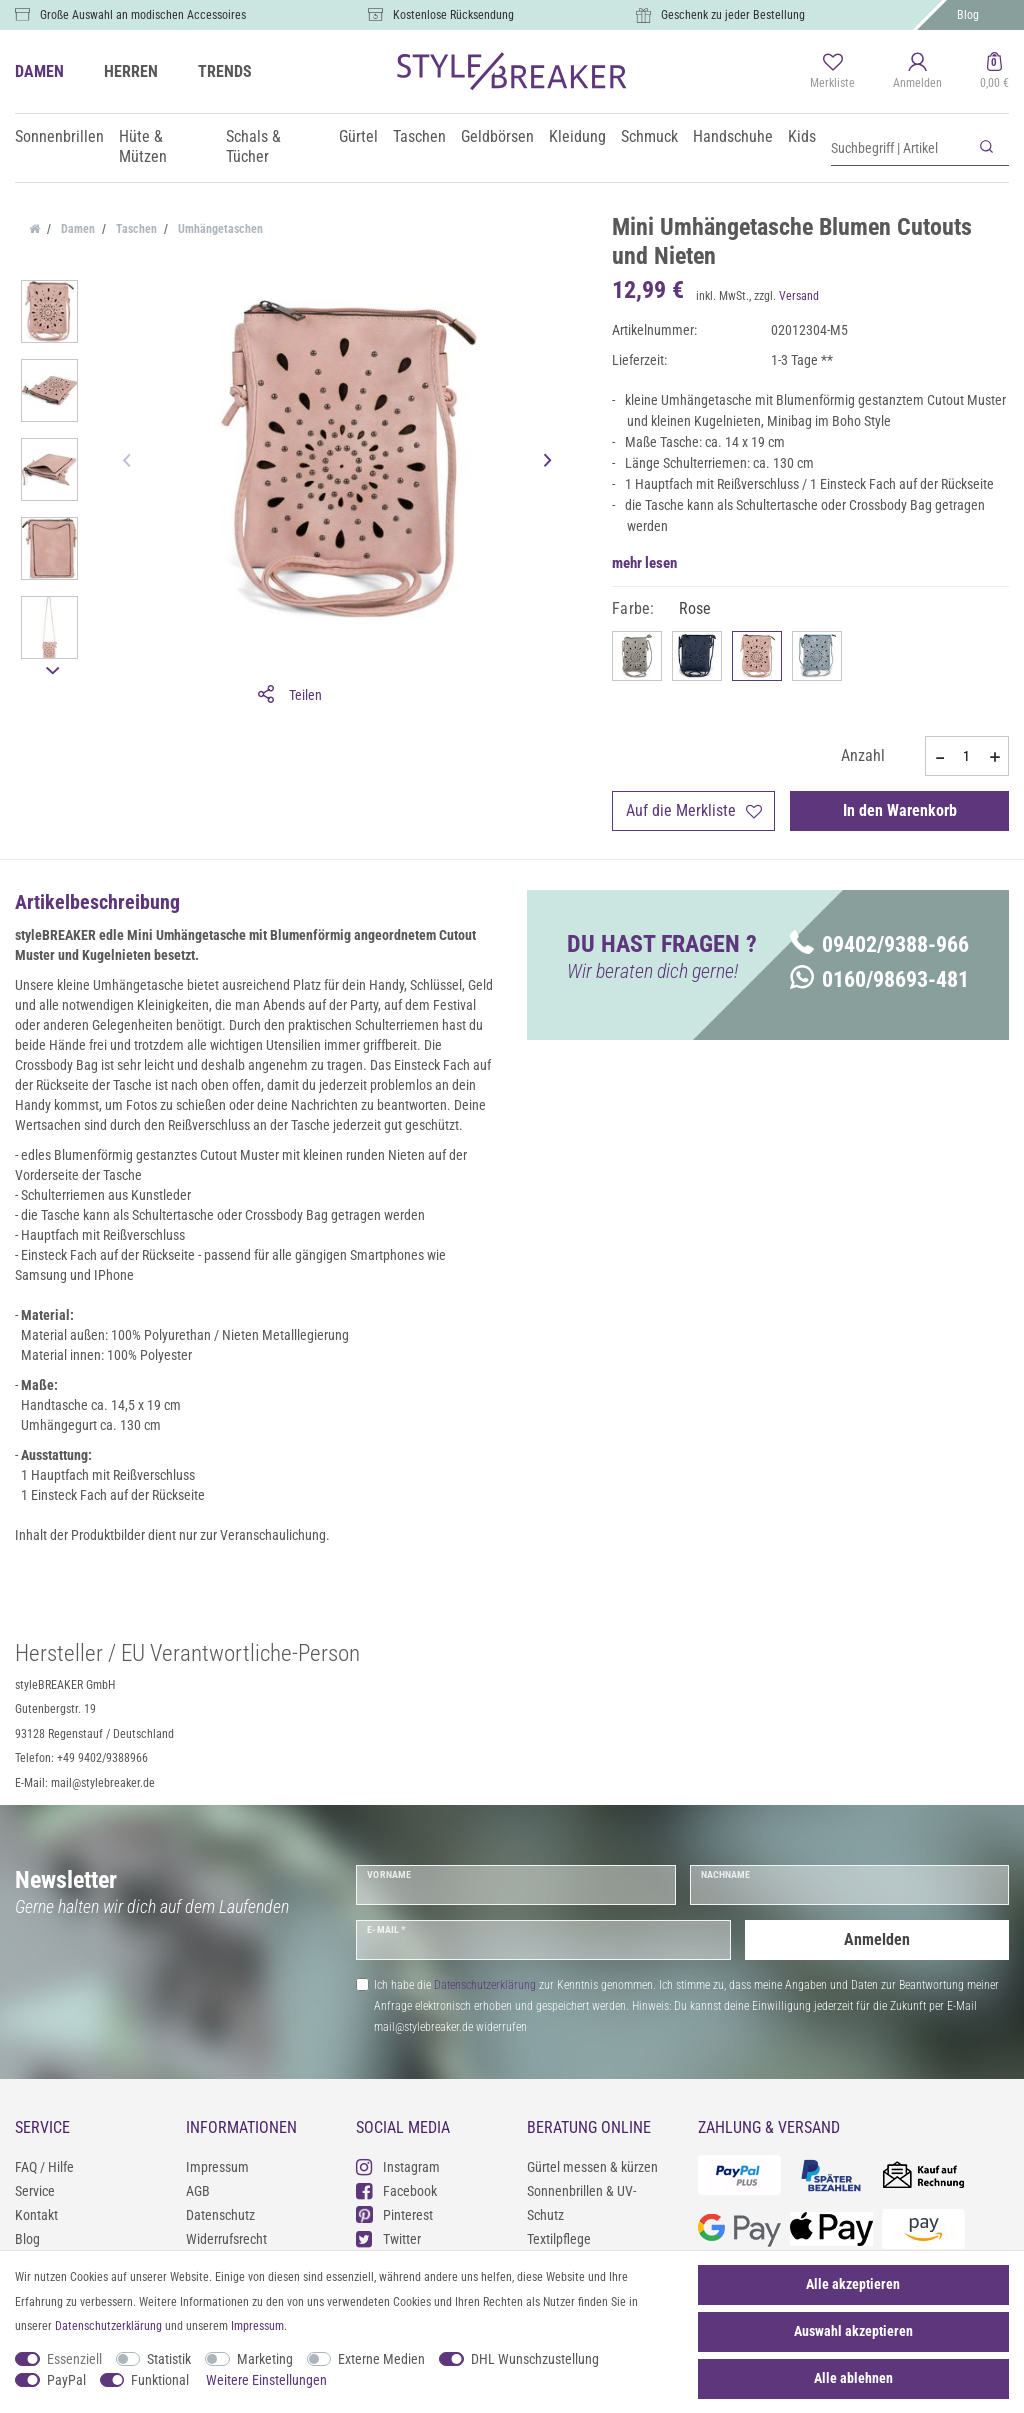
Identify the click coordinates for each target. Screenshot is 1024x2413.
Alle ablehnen (853, 2378)
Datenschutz (220, 2215)
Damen (76, 229)
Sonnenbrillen (59, 136)
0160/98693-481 (879, 979)
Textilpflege (559, 2239)
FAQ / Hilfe (44, 2167)
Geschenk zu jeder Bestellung (733, 15)
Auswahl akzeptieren (853, 2331)
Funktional (160, 2380)
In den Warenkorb (900, 810)
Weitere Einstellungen (266, 2380)
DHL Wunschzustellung (535, 2359)
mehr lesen (644, 563)
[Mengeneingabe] (967, 756)
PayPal (66, 2380)
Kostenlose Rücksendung (453, 15)
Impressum (217, 2167)
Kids (802, 136)
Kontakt (36, 2215)
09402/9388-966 (879, 944)
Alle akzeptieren (853, 2284)
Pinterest (394, 2214)
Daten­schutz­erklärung (108, 2326)
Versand (799, 296)
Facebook (396, 2190)
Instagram (398, 2166)
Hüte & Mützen (143, 146)
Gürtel (358, 136)
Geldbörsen (497, 136)
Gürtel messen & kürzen (592, 2167)
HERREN (131, 71)
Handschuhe (733, 136)
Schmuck (649, 136)
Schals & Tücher (253, 146)
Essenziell (74, 2359)
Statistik (169, 2359)
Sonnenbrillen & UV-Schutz (581, 2203)
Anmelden (877, 1939)
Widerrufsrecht (226, 2239)
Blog (968, 15)
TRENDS (225, 71)
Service (35, 2191)
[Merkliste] (832, 72)
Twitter (388, 2238)
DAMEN (39, 71)
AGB (198, 2191)
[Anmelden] (917, 72)
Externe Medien (381, 2359)
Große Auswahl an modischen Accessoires (143, 15)
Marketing (265, 2359)
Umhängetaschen (219, 229)
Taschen (419, 136)
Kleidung (577, 136)
